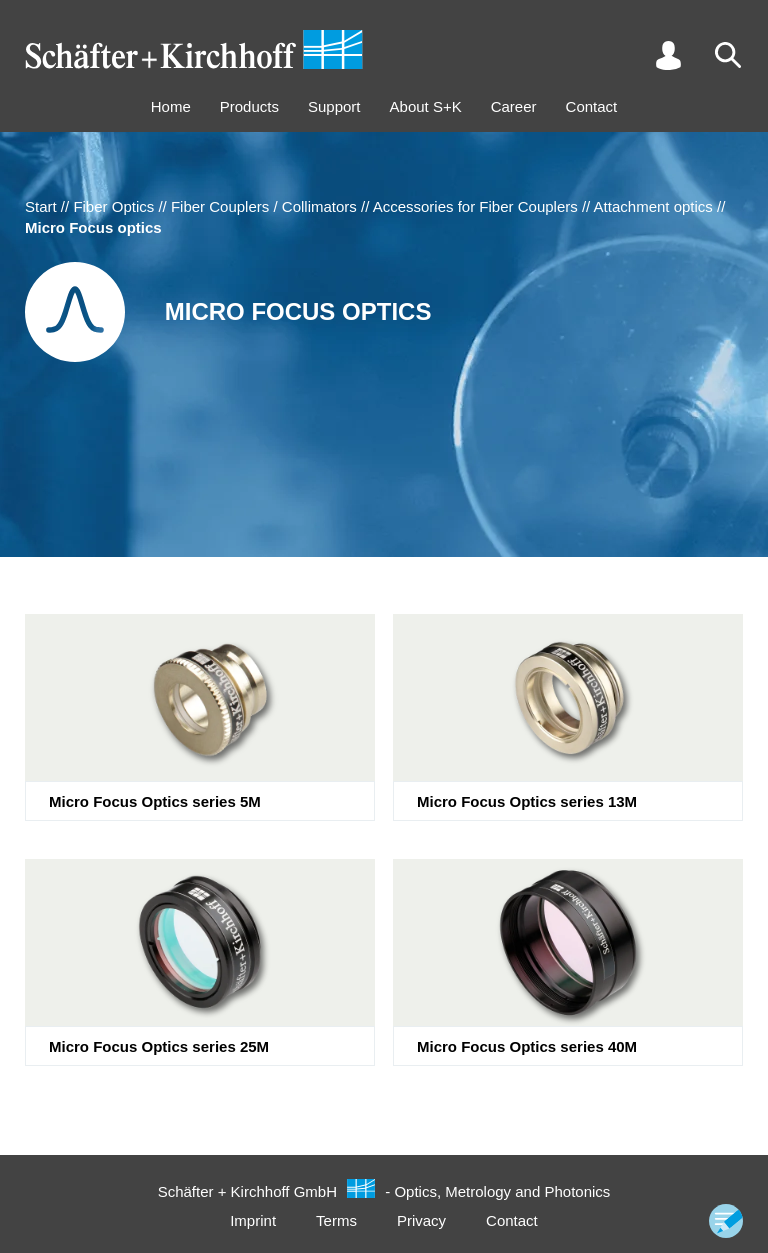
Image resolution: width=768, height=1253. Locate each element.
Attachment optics (653, 206)
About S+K (426, 106)
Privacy (421, 1220)
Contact (592, 106)
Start (41, 206)
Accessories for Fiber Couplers (475, 206)
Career (514, 106)
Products (249, 106)
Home (171, 106)
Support (334, 106)
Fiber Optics (113, 206)
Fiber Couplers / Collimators (264, 206)
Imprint (253, 1220)
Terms (336, 1220)
